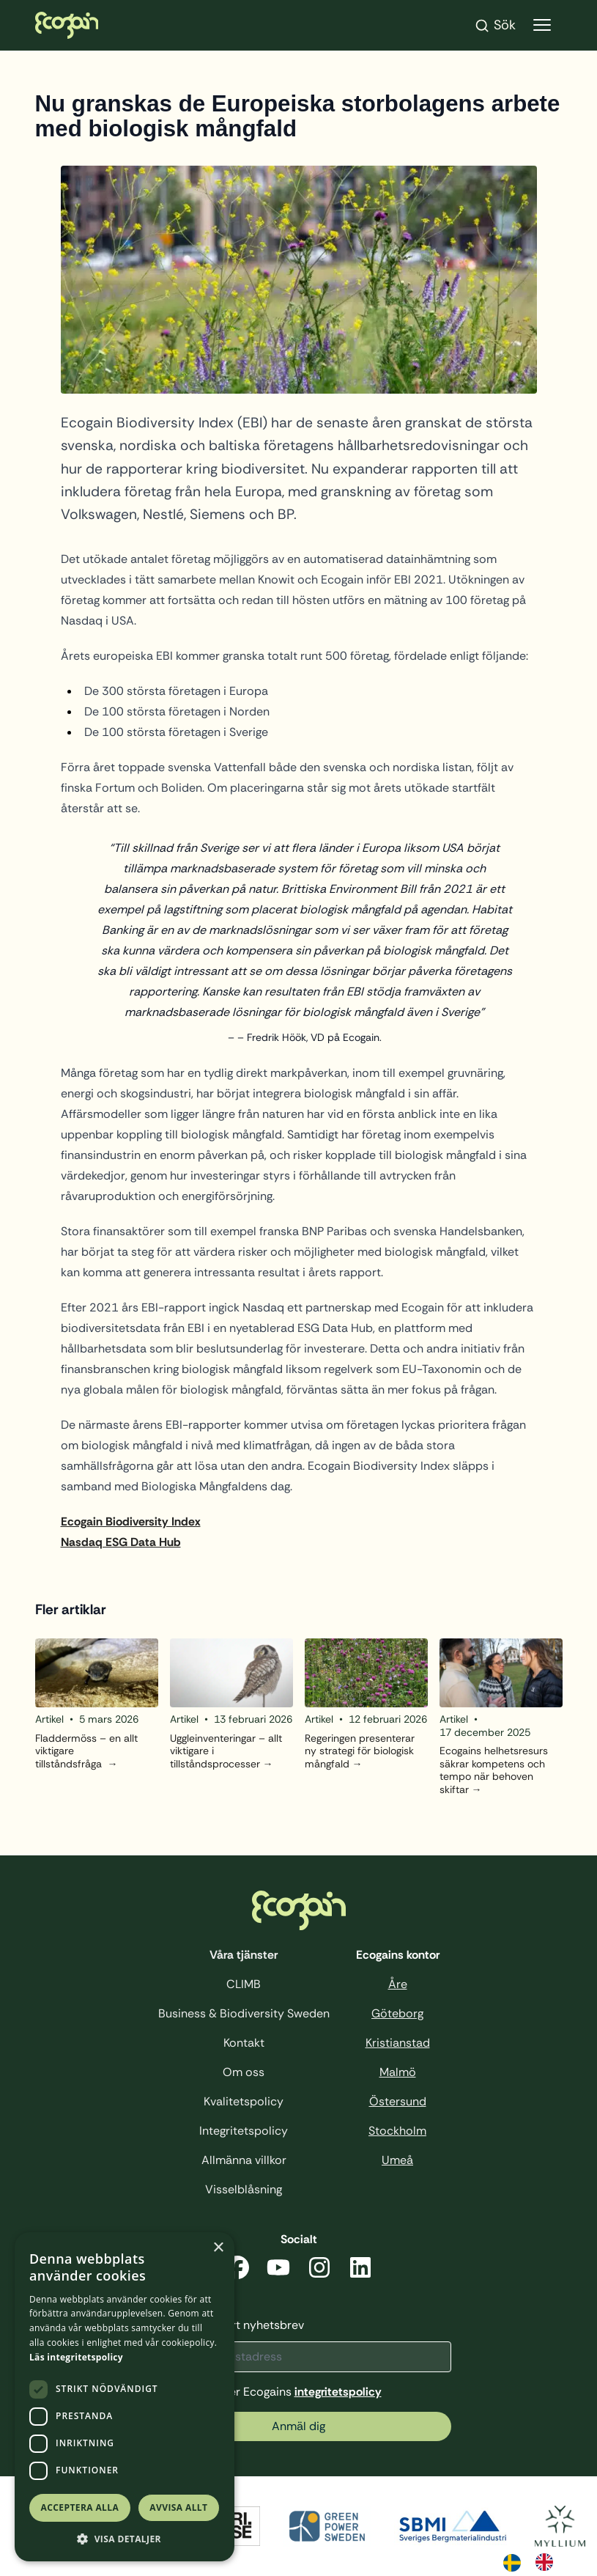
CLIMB (243, 1984)
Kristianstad (398, 2042)
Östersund (397, 2101)
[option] (548, 2562)
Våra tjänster (243, 1954)
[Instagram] (319, 2270)
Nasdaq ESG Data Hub (121, 1542)
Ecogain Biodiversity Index (131, 1521)
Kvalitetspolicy (243, 2101)
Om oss (243, 2072)
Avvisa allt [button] (178, 2507)
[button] (124, 2539)
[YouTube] (278, 2270)
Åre (397, 1984)
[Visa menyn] (542, 25)
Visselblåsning (243, 2189)
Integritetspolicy (243, 2130)
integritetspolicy (338, 2391)
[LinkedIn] (360, 2270)
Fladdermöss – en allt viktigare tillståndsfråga (86, 1751)
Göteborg (397, 2013)
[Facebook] (237, 2270)
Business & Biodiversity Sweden (244, 2013)
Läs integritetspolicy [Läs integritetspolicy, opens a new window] (76, 2357)
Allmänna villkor (243, 2160)
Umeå (397, 2160)
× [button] (217, 2247)
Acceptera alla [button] (80, 2507)
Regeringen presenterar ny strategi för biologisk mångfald (360, 1751)
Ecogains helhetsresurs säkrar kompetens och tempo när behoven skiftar (494, 1770)
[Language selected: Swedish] (535, 2561)
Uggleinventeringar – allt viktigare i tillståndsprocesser (226, 1751)
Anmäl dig (298, 2426)
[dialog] (124, 2396)
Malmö (397, 2072)
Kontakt (243, 2042)
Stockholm (397, 2130)
